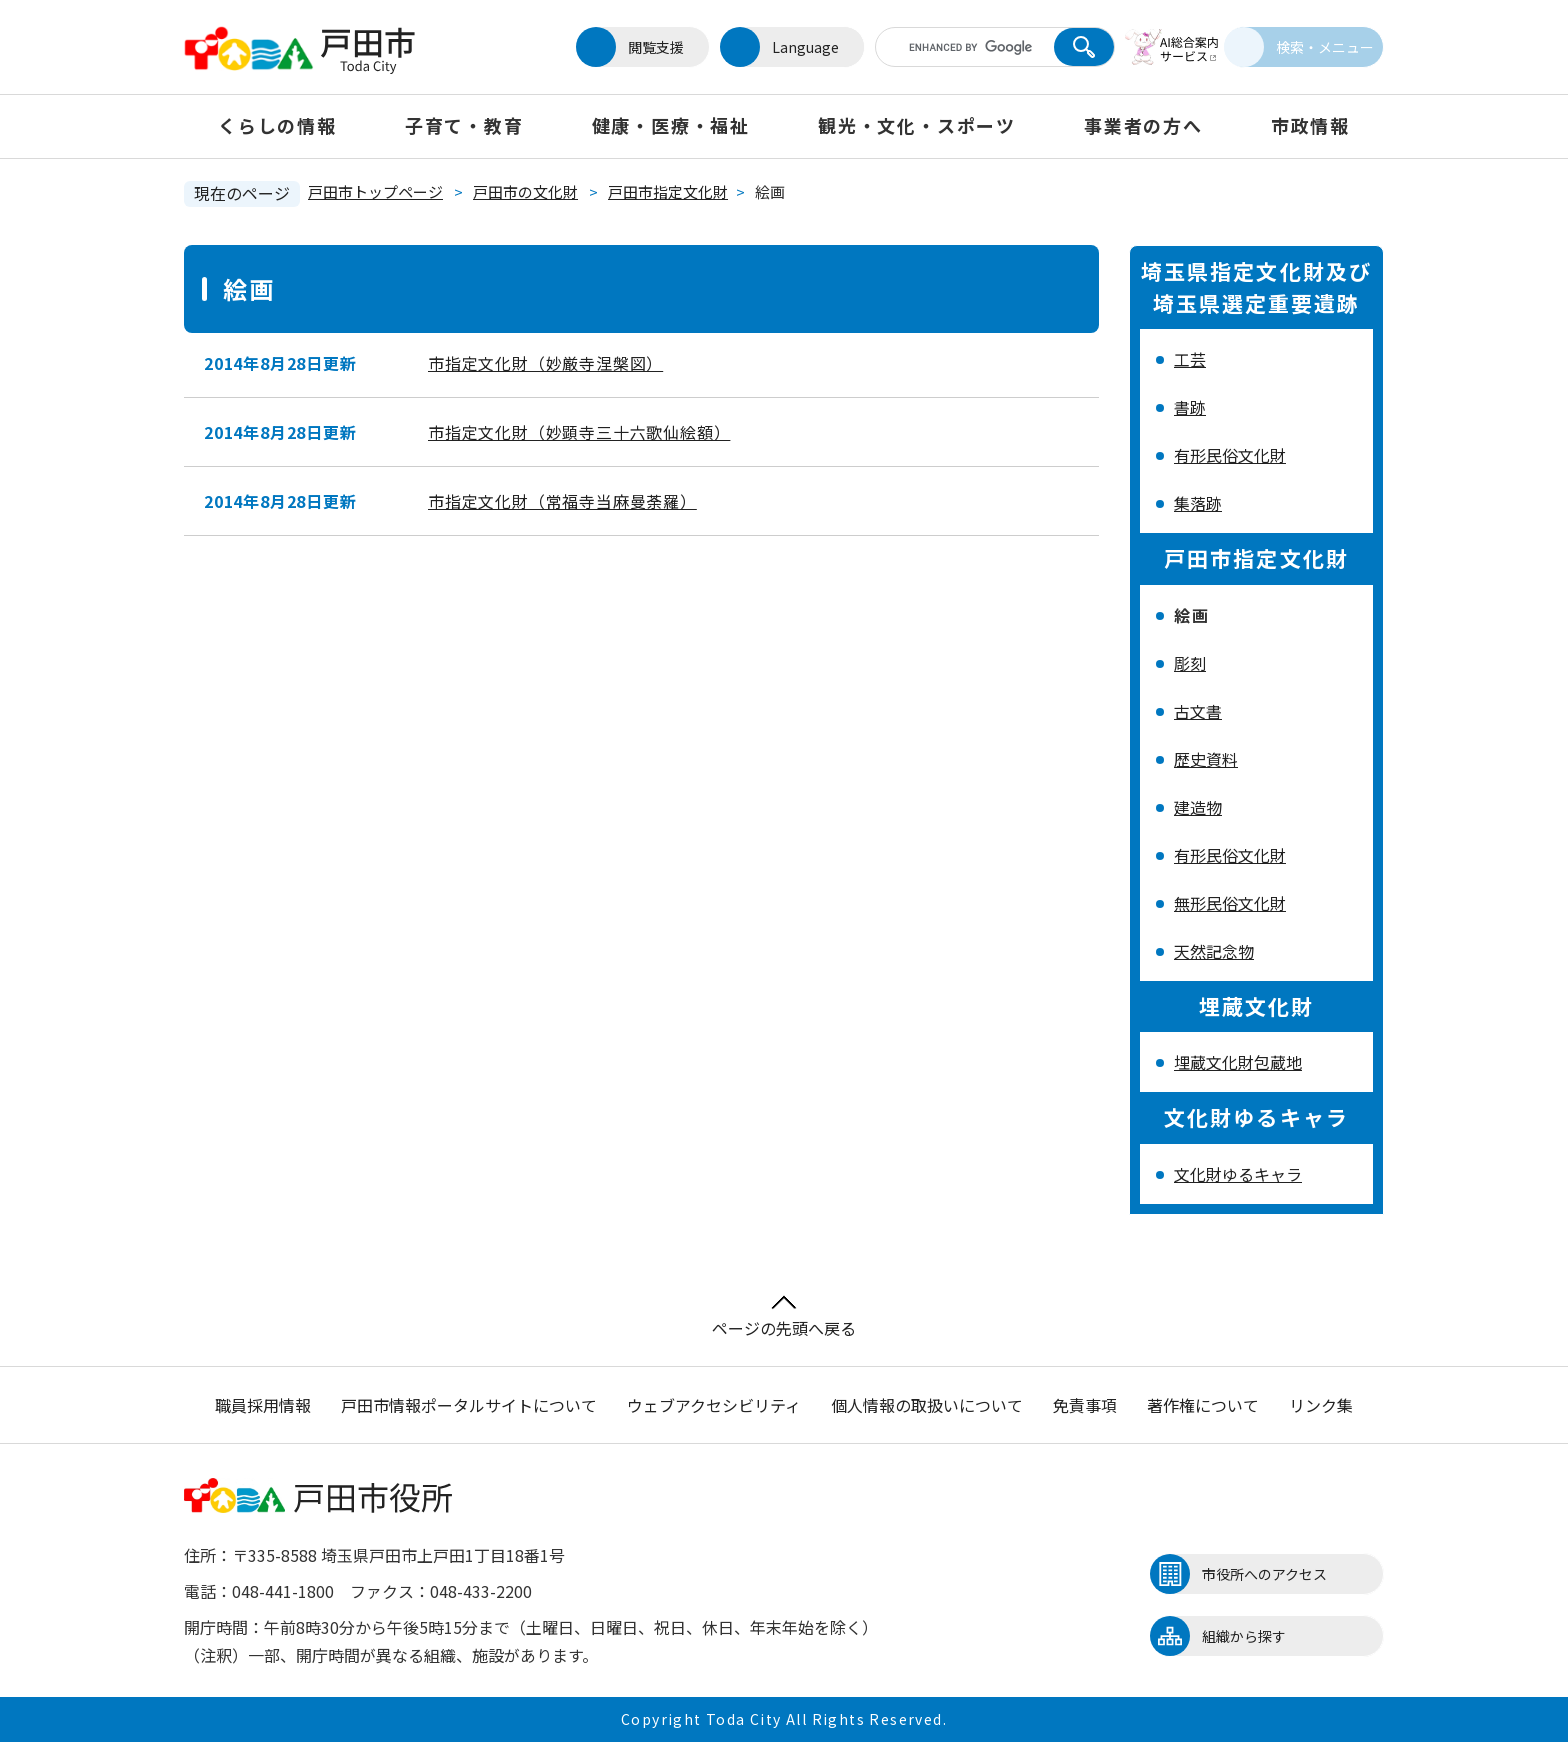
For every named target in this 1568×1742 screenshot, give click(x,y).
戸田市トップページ (375, 191)
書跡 (1190, 407)
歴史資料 (1206, 759)
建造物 (1198, 807)
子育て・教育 (464, 125)
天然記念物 (1214, 951)
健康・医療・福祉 (671, 125)
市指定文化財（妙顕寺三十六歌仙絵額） (579, 432)
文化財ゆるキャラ (1238, 1174)
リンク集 (1321, 1405)
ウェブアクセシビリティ (714, 1405)
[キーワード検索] (947, 47)
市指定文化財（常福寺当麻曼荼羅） (562, 501)
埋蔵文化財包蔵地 (1238, 1062)
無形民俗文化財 (1230, 903)
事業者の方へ (1143, 125)
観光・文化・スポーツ (917, 125)
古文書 (1198, 711)
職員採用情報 (263, 1405)
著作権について (1203, 1405)
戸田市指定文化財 (668, 191)
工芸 (1190, 359)
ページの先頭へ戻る (784, 1317)
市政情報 (1310, 125)
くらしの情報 (277, 125)
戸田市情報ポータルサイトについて (469, 1405)
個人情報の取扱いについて (927, 1405)
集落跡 (1198, 503)
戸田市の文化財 (525, 191)
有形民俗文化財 (1230, 455)
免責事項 (1085, 1405)
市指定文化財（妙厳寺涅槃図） (545, 363)
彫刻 (1190, 663)
